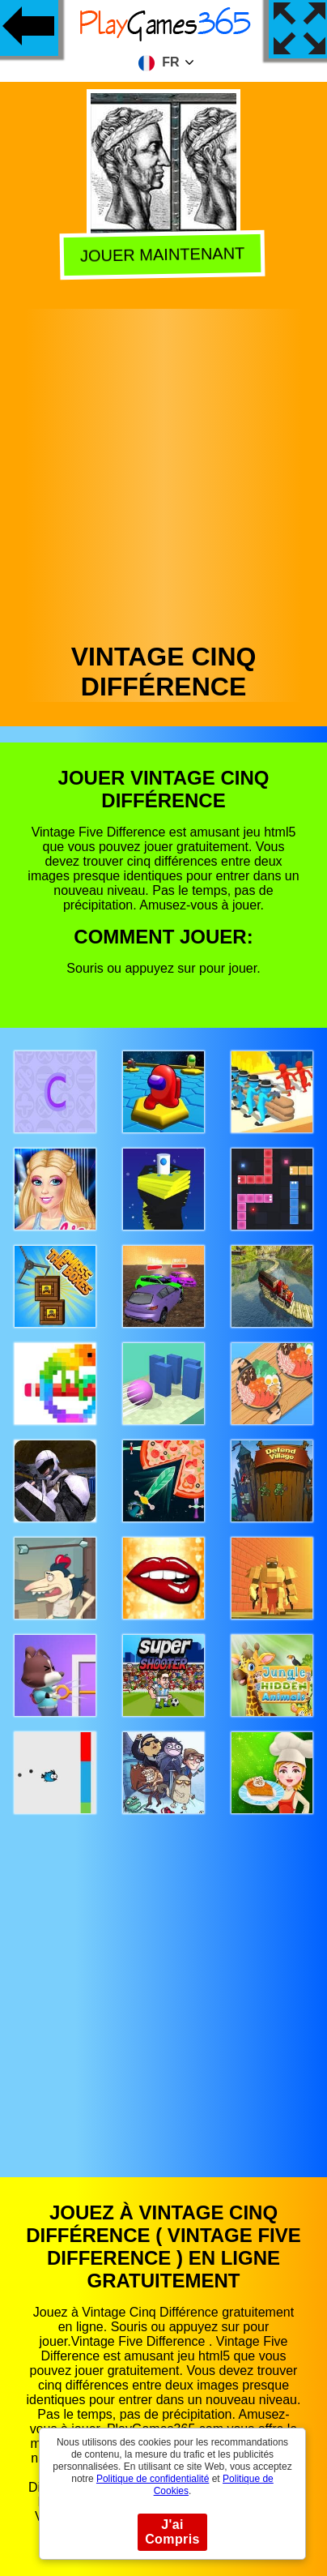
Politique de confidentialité (152, 2478)
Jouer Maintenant (165, 253)
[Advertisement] (162, 471)
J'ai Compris (172, 2532)
